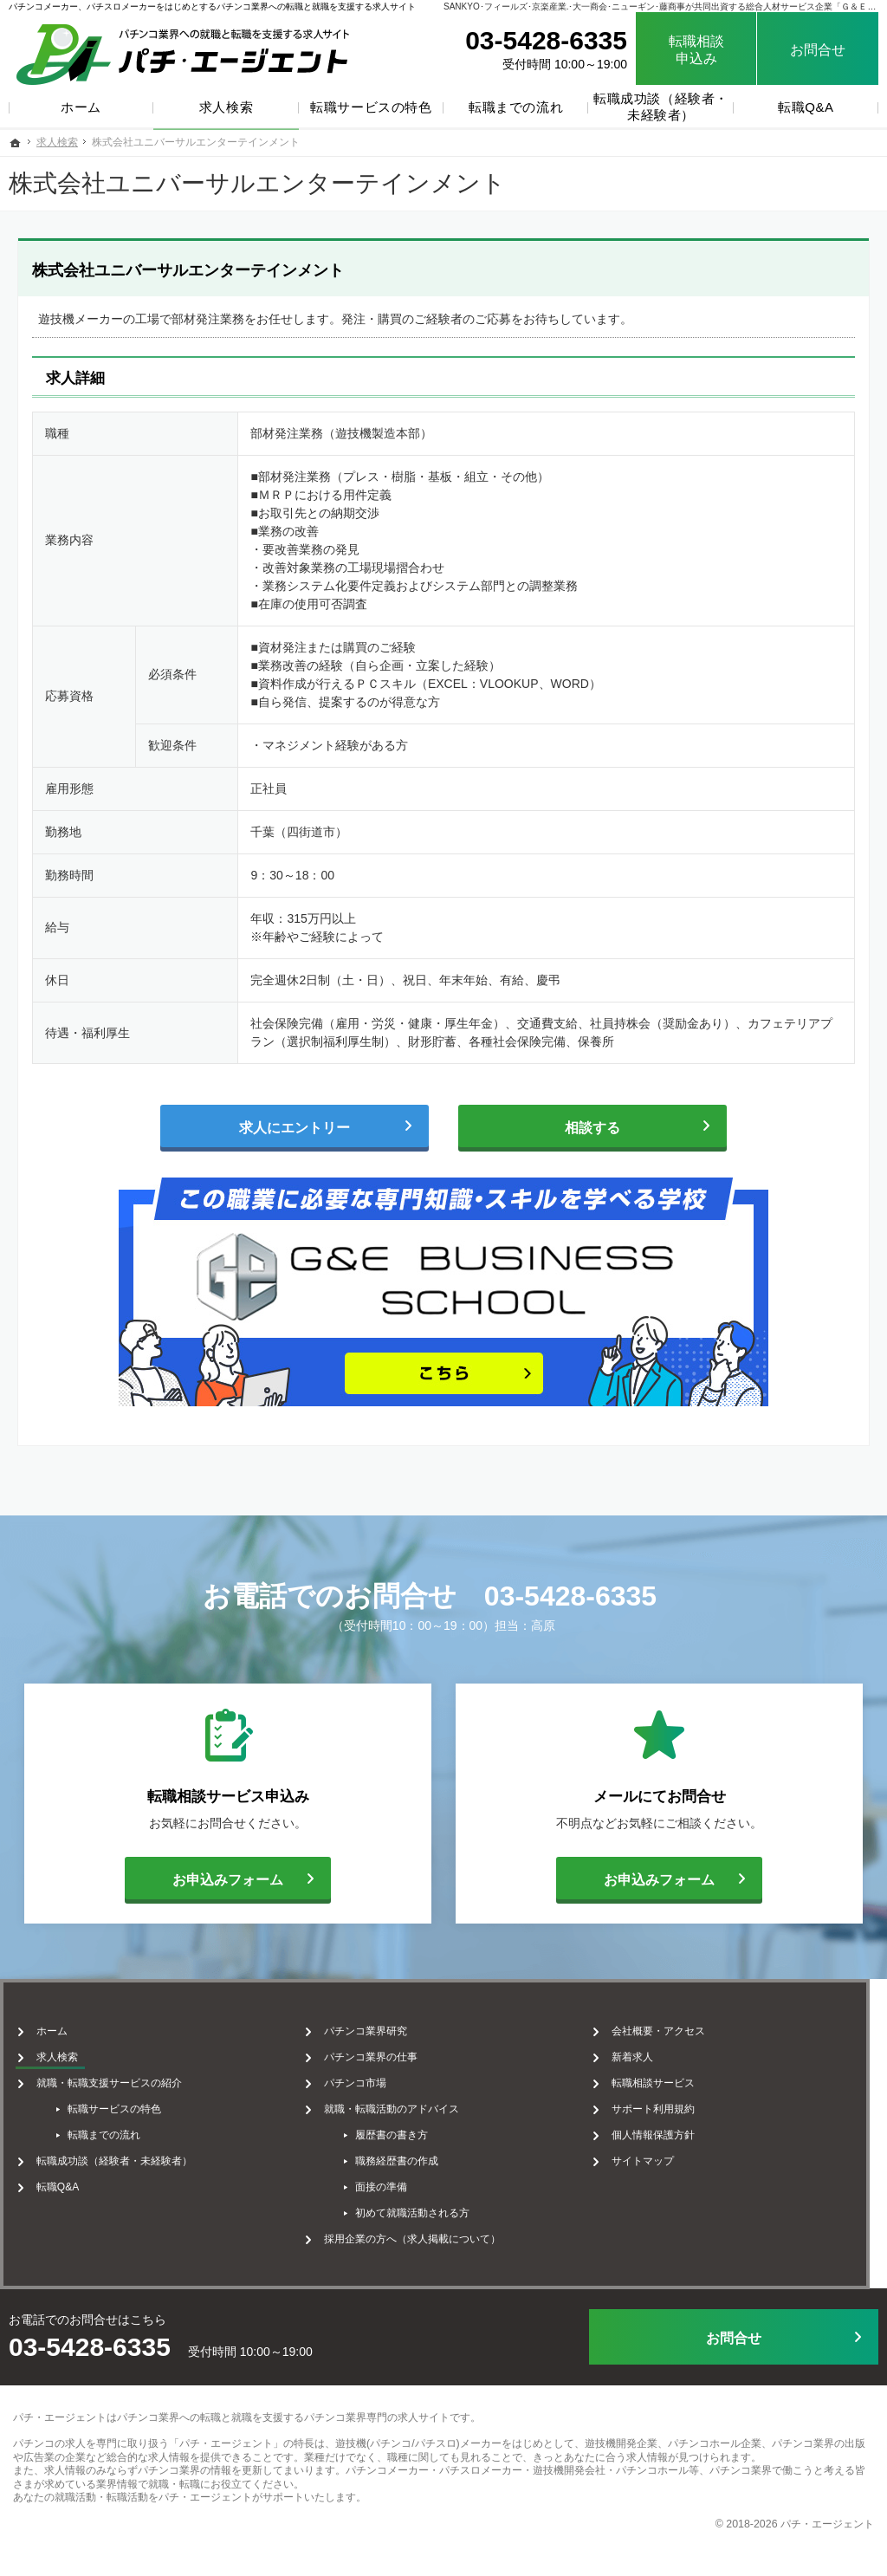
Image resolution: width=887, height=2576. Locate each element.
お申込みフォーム (204, 1878)
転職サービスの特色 (111, 2105)
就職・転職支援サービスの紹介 (105, 2079)
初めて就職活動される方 (416, 2209)
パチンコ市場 (359, 2079)
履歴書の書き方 (395, 2131)
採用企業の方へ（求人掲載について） (416, 2235)
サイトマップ (656, 2157)
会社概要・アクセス (671, 2027)
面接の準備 (385, 2183)
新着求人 (645, 2053)
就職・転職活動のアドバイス (395, 2105)
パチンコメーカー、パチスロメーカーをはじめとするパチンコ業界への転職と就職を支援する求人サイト (212, 6)
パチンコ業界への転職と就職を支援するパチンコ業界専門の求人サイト (283, 2410)
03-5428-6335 (570, 1596)
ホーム (48, 2027)
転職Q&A (54, 2183)
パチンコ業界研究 (369, 2027)
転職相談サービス (666, 2079)
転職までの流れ (100, 2131)
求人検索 (53, 2053)
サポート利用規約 (666, 2105)
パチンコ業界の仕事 (375, 2053)
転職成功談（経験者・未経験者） (111, 2157)
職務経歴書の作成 (401, 2157)
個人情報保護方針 (666, 2131)
